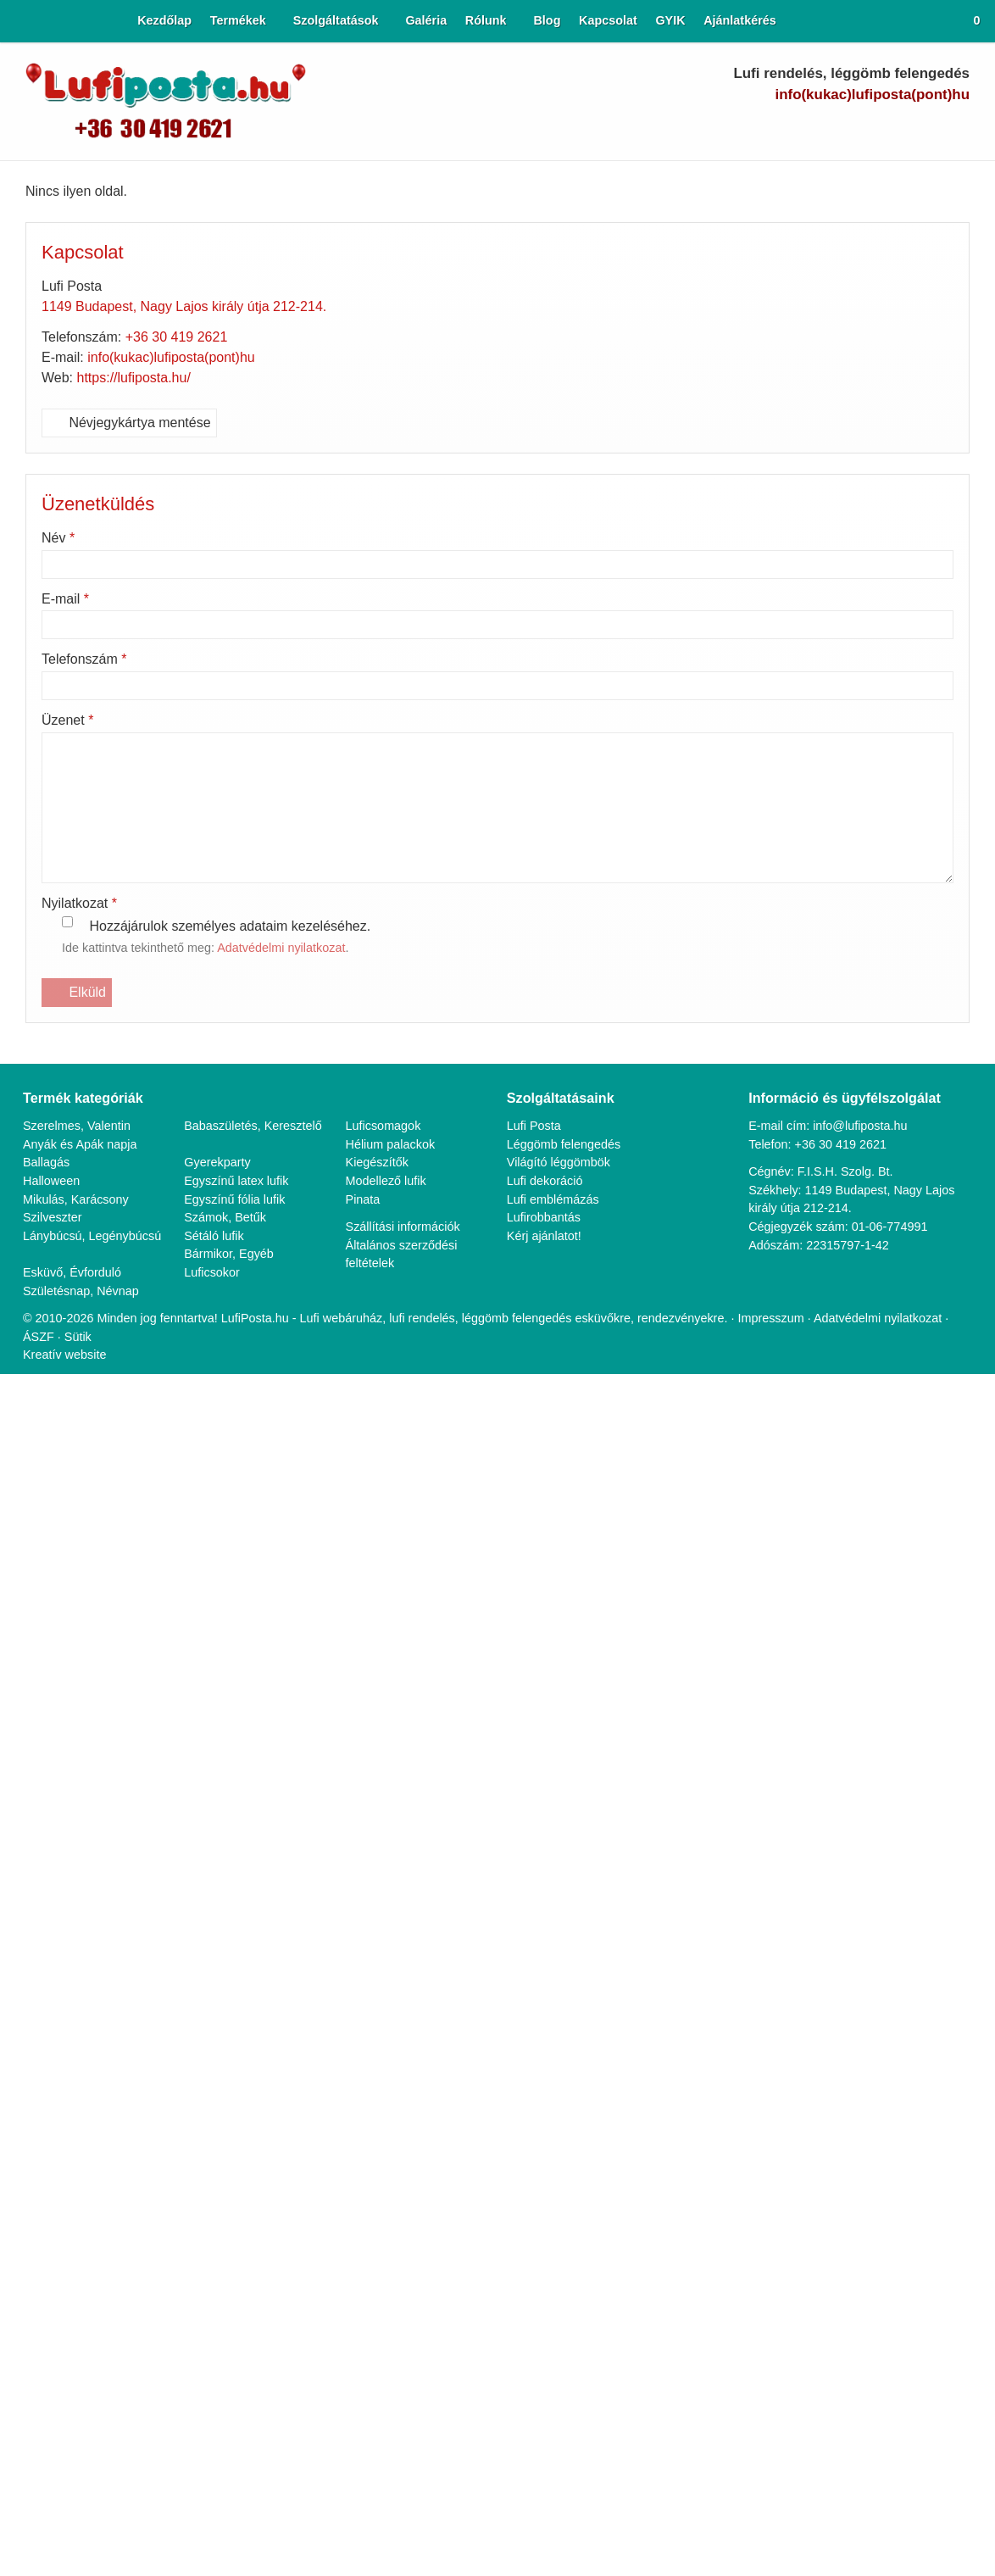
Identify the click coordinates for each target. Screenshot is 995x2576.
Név (60, 538)
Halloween (52, 1181)
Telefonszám (89, 659)
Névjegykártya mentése (133, 423)
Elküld (77, 992)
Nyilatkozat (83, 903)
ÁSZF (43, 1337)
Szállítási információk (404, 1227)
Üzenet (70, 720)
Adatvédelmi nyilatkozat (297, 949)
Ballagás (46, 1163)
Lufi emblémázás (554, 1200)
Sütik (80, 1337)
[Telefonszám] (810, 128)
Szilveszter (52, 1218)
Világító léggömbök (562, 1163)
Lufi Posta (535, 1126)
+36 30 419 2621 (182, 337)
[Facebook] (839, 128)
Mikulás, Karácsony (76, 1200)
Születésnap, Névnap (82, 1291)
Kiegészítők (378, 1163)
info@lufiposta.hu (860, 1126)
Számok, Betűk (226, 1218)
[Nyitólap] (13, 21)
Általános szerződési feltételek (403, 1255)
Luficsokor (213, 1273)
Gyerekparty (218, 1163)
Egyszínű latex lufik (237, 1181)
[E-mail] (780, 128)
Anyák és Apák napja (80, 1145)
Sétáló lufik (214, 1236)
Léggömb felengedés (567, 1145)
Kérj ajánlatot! (546, 1236)
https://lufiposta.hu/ (139, 378)
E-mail (67, 599)
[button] (971, 21)
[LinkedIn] (899, 128)
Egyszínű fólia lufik (235, 1200)
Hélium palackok (391, 1145)
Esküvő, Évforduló (72, 1273)
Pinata (363, 1200)
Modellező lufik (388, 1181)
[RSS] (957, 128)
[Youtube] (869, 128)
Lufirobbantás (546, 1218)
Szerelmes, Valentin (77, 1126)
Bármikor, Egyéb (230, 1255)
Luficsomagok (385, 1126)
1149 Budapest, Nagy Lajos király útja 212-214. (189, 307)
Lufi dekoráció (546, 1181)
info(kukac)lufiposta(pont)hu (865, 94)
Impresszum (792, 1318)
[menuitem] (143, 21)
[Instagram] (927, 128)
